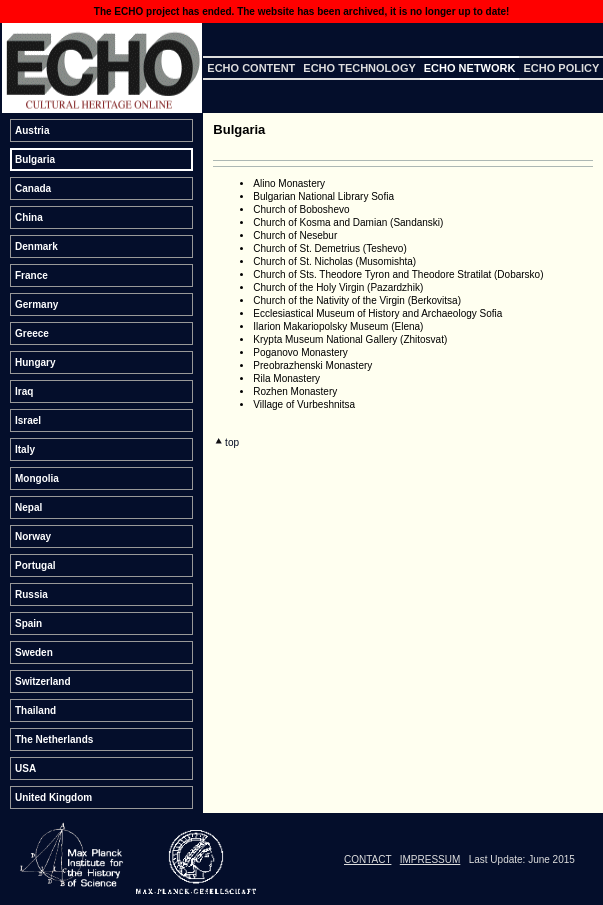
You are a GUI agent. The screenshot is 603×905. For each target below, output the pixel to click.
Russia (31, 594)
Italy (25, 449)
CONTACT (367, 859)
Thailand (35, 710)
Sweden (34, 652)
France (31, 275)
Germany (36, 304)
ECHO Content (251, 68)
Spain (28, 623)
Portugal (35, 565)
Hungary (35, 362)
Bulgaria (35, 159)
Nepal (28, 507)
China (29, 217)
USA (25, 768)
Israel (28, 420)
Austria (32, 130)
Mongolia (37, 478)
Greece (32, 333)
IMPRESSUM (430, 859)
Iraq (24, 391)
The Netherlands (54, 739)
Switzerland (43, 681)
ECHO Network (470, 68)
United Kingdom (53, 797)
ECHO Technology (359, 68)
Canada (33, 188)
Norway (33, 536)
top (227, 442)
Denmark (36, 246)
